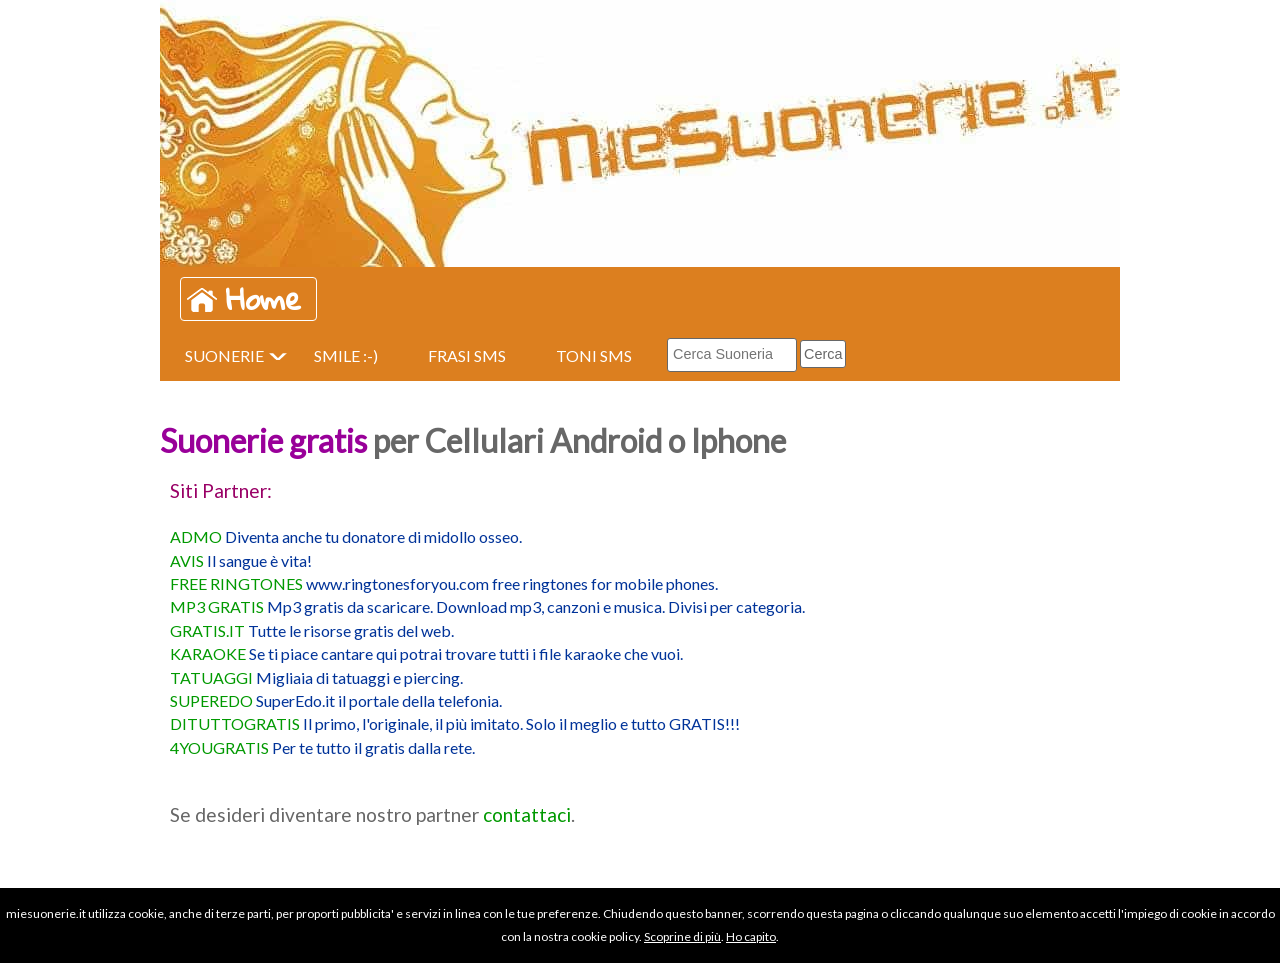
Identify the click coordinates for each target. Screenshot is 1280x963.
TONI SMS (594, 355)
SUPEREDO (211, 700)
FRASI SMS (467, 355)
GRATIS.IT (207, 630)
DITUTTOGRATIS (235, 723)
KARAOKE (208, 653)
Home (263, 299)
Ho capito (751, 936)
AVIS (187, 560)
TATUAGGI (211, 677)
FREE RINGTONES (236, 583)
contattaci (527, 814)
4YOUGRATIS (219, 747)
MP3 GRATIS (217, 606)
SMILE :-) (346, 355)
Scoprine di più (682, 936)
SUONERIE (224, 355)
